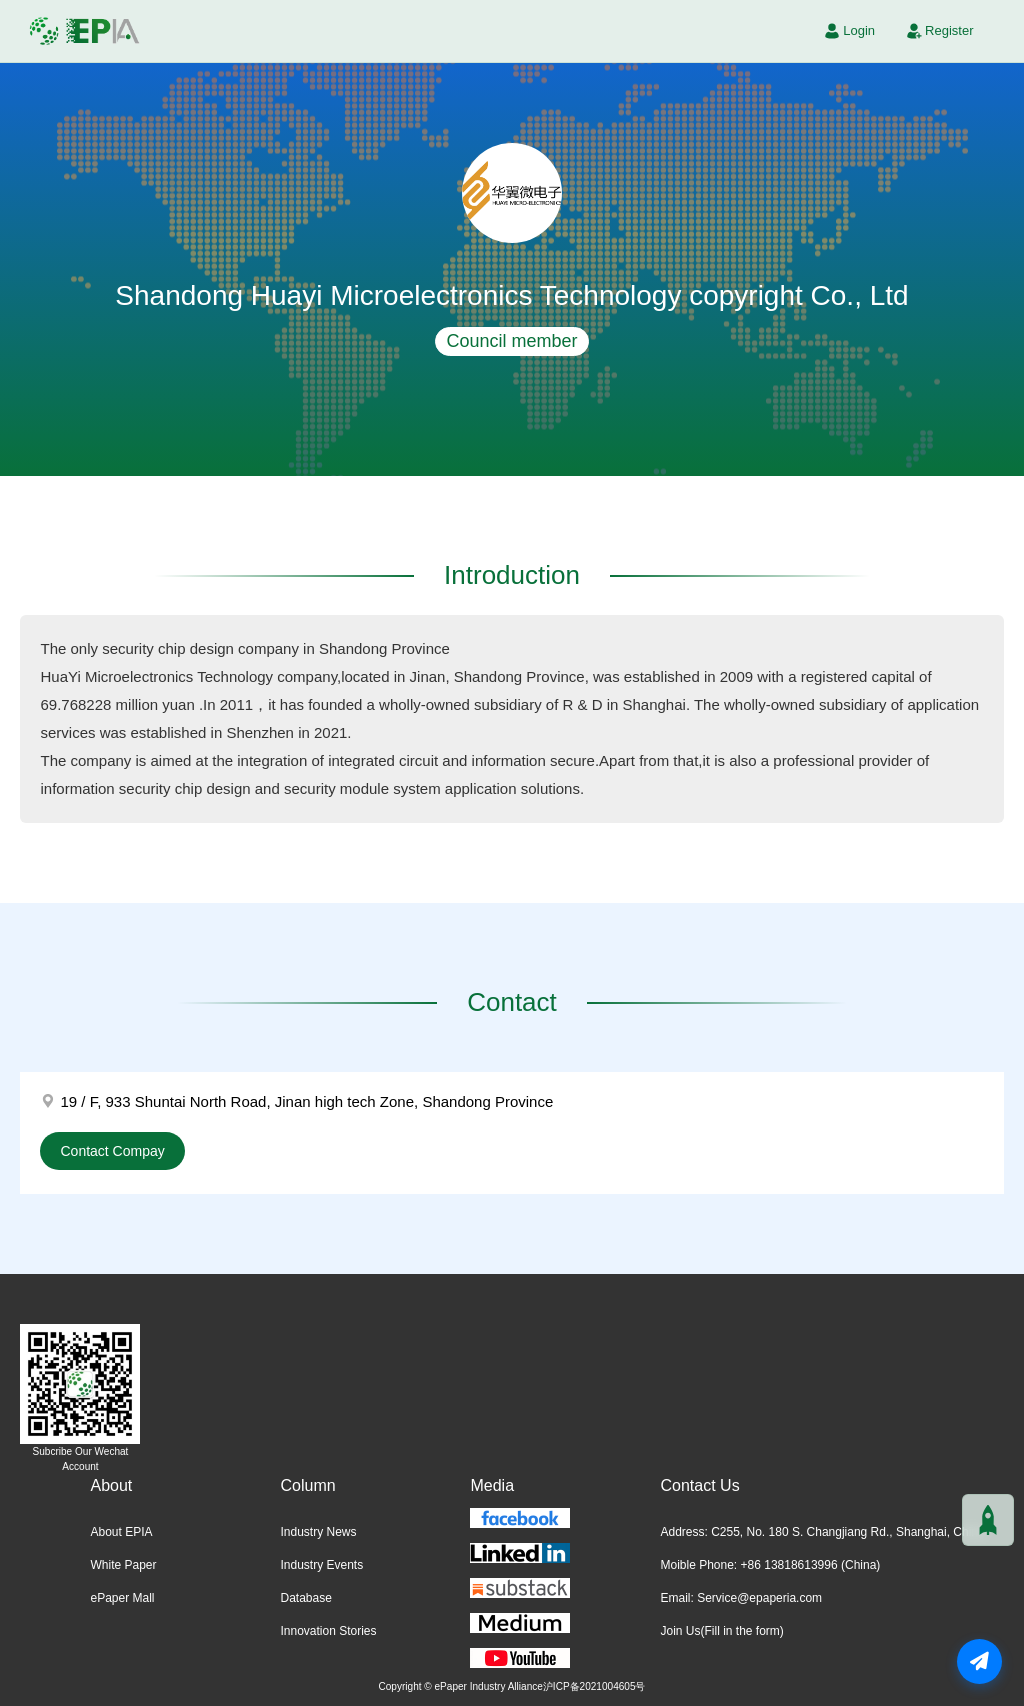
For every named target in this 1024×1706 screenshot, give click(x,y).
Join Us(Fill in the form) (721, 1631)
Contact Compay (112, 1151)
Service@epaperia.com (759, 1598)
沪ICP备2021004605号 (594, 1686)
